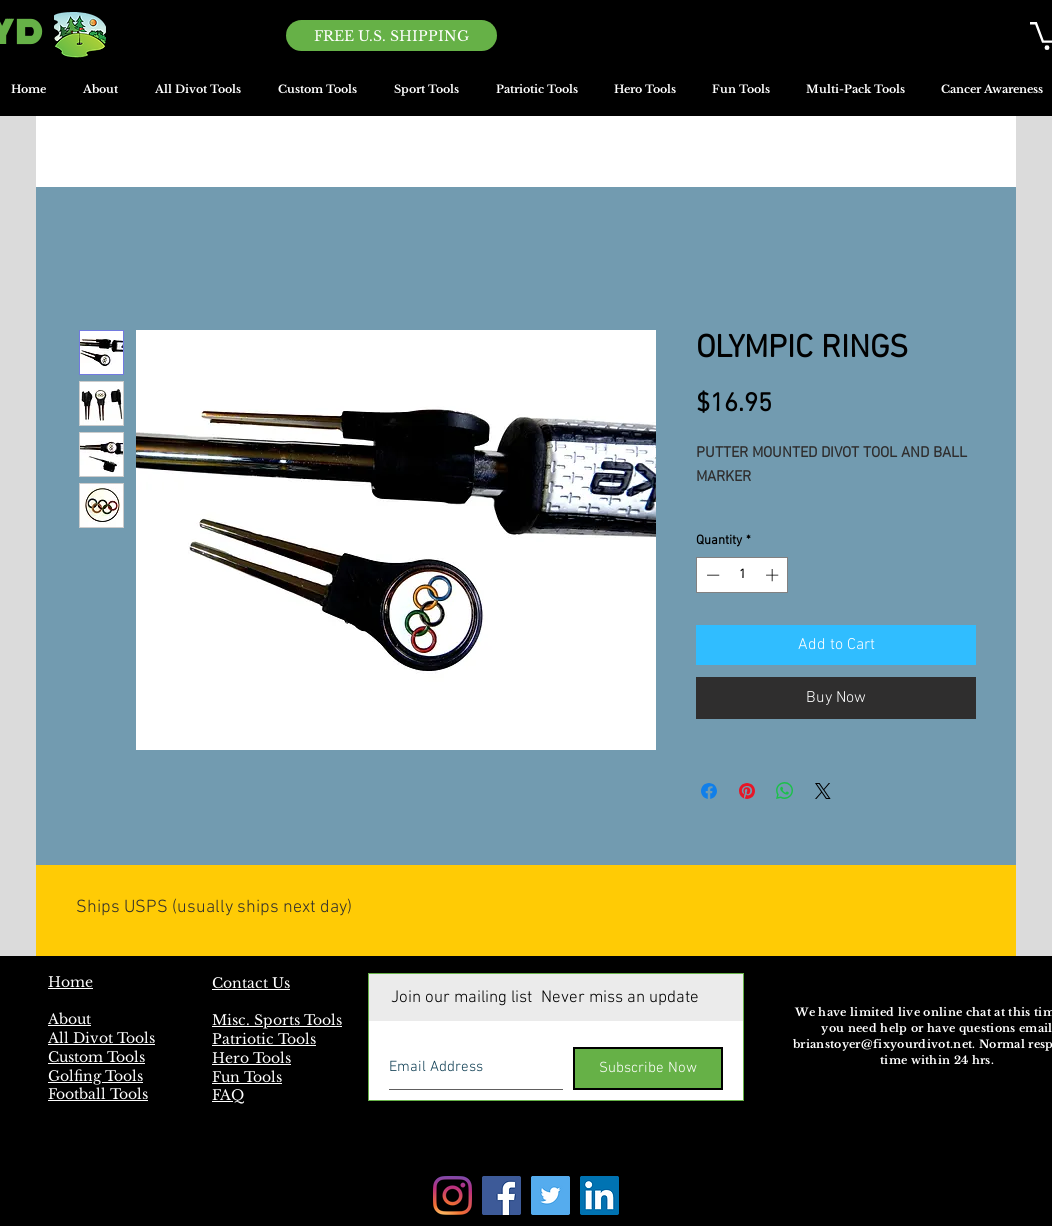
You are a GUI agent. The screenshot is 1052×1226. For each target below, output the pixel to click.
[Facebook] (501, 1195)
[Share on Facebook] (709, 791)
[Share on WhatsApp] (785, 791)
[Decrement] (711, 575)
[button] (426, 96)
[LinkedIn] (599, 1195)
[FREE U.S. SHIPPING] (391, 35)
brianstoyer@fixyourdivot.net (882, 1044)
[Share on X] (823, 791)
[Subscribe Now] (648, 1068)
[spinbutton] (742, 575)
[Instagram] (452, 1195)
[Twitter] (550, 1195)
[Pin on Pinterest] (747, 791)
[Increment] (774, 575)
